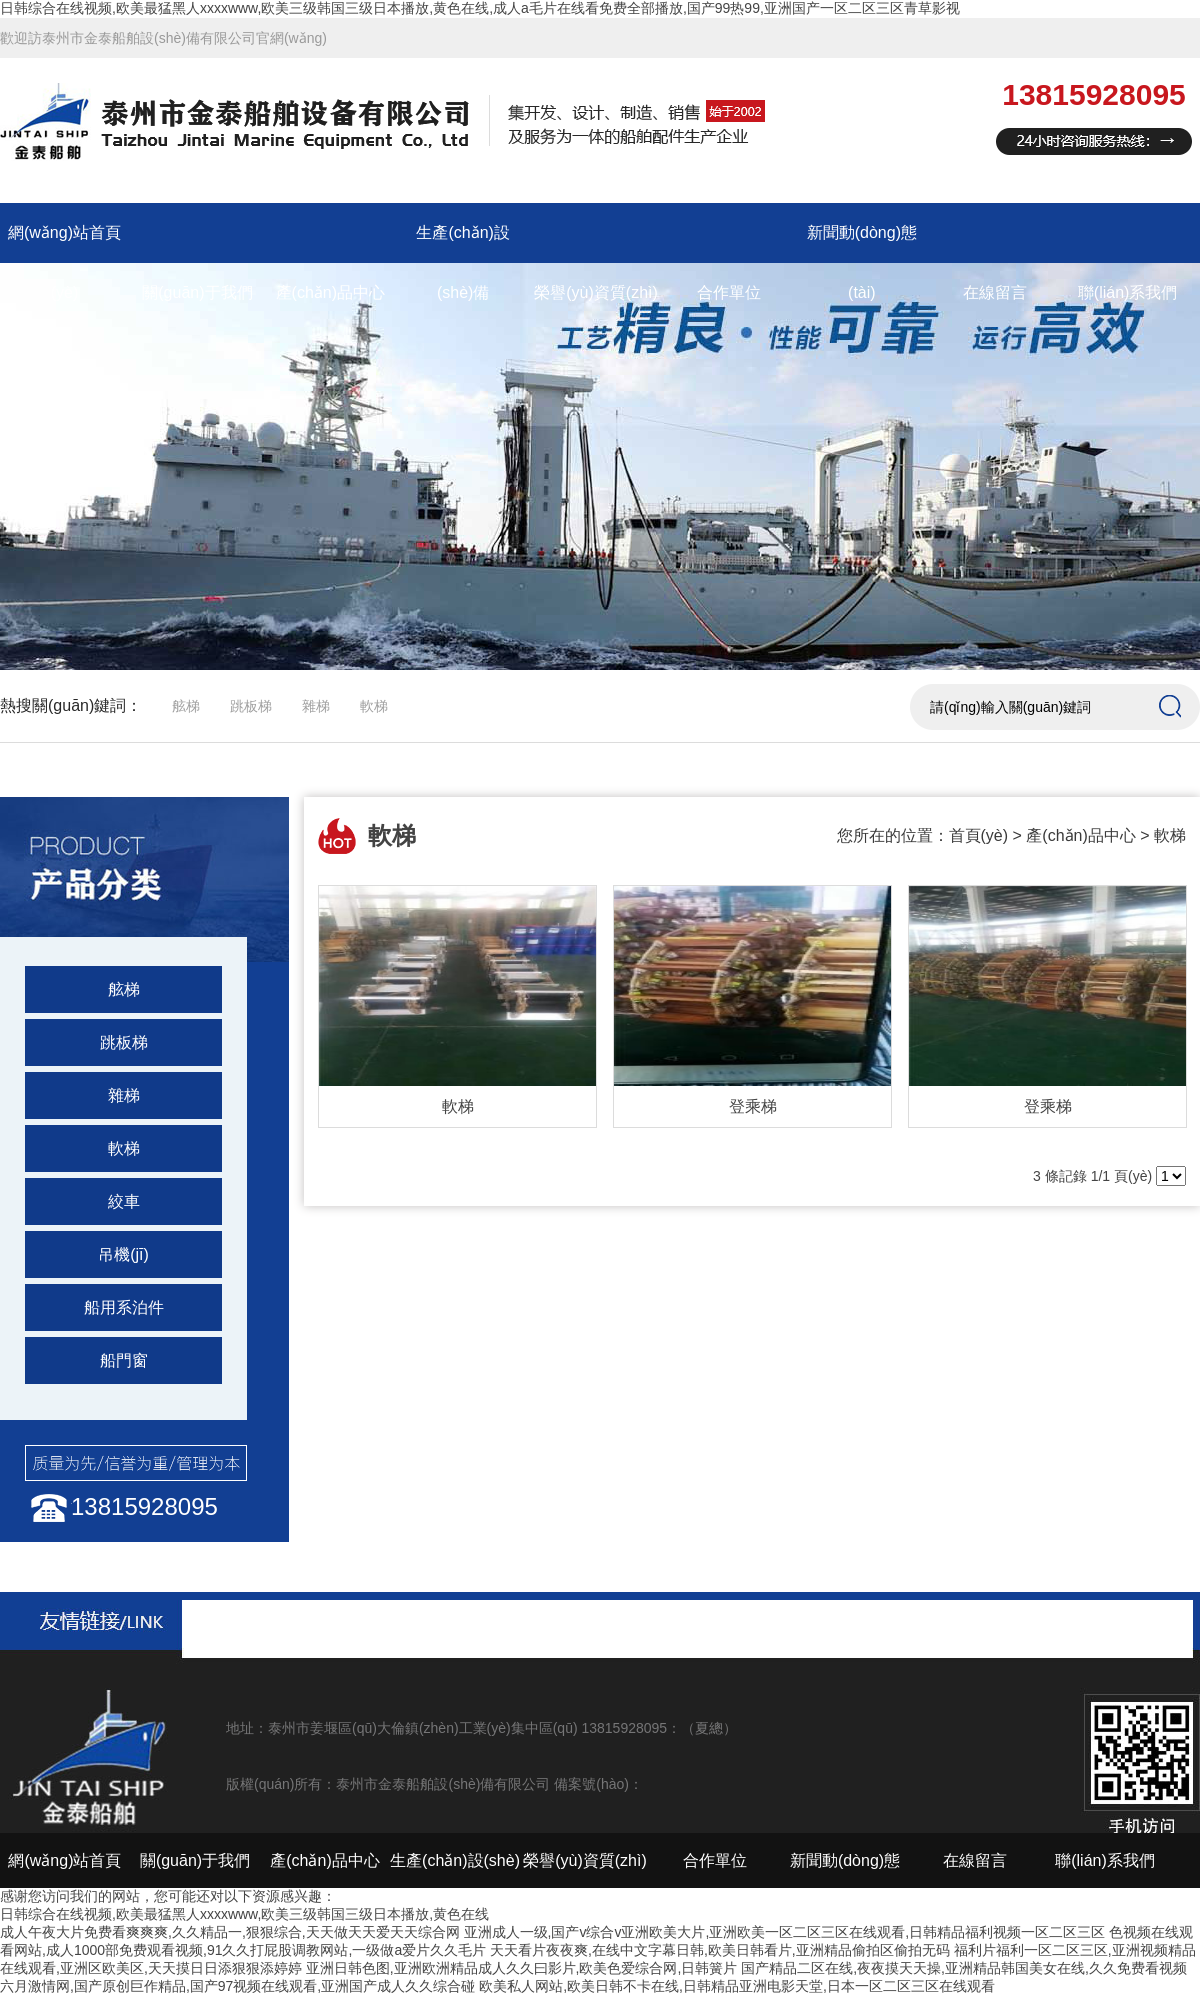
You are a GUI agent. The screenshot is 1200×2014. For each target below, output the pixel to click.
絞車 (124, 1201)
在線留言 (995, 292)
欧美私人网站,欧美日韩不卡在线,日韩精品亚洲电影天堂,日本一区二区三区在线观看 (737, 1986)
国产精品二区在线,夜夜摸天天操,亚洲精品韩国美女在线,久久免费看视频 (964, 1968)
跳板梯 (251, 706)
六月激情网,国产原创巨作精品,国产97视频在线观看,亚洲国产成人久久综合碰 (237, 1986)
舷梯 (186, 706)
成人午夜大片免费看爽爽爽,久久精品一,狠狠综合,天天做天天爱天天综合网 (230, 1932)
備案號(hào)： (598, 1784)
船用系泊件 (124, 1307)
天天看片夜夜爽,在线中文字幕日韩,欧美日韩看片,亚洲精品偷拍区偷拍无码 (720, 1950)
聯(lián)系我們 (1128, 292)
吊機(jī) (123, 1254)
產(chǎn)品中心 (330, 292)
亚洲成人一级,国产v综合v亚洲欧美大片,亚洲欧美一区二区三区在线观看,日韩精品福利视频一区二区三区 (785, 1932)
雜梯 (316, 706)
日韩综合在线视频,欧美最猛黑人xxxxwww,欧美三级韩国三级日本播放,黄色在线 (244, 1914)
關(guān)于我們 (197, 292)
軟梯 (374, 706)
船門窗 (124, 1360)
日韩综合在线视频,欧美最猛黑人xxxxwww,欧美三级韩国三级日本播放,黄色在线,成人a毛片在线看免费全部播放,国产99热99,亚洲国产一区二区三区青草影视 (480, 8)
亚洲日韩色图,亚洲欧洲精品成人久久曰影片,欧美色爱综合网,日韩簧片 (522, 1968)
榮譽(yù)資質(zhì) (596, 292)
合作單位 (729, 292)
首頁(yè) (979, 835)
